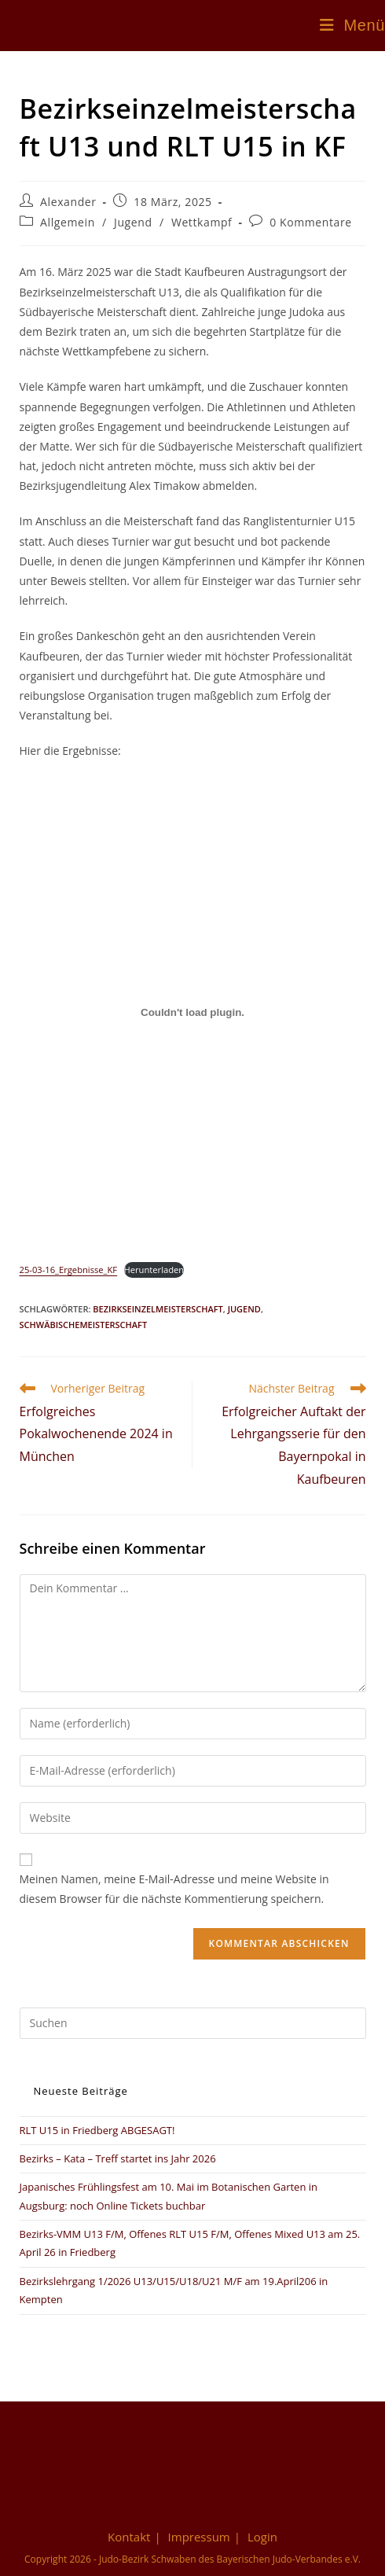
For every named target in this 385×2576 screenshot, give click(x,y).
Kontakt (129, 2537)
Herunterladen (154, 1269)
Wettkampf (202, 222)
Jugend (133, 222)
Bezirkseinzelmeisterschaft (157, 1309)
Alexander (68, 201)
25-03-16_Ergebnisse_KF (69, 1269)
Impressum (199, 2537)
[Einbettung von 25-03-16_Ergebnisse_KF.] (193, 1013)
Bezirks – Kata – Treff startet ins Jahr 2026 (118, 2158)
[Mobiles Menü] (352, 25)
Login (262, 2537)
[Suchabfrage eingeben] (193, 2023)
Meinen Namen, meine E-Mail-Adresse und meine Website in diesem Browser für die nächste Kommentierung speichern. (174, 1888)
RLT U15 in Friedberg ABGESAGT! (97, 2130)
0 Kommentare (311, 222)
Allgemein (67, 222)
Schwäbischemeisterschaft (84, 1324)
